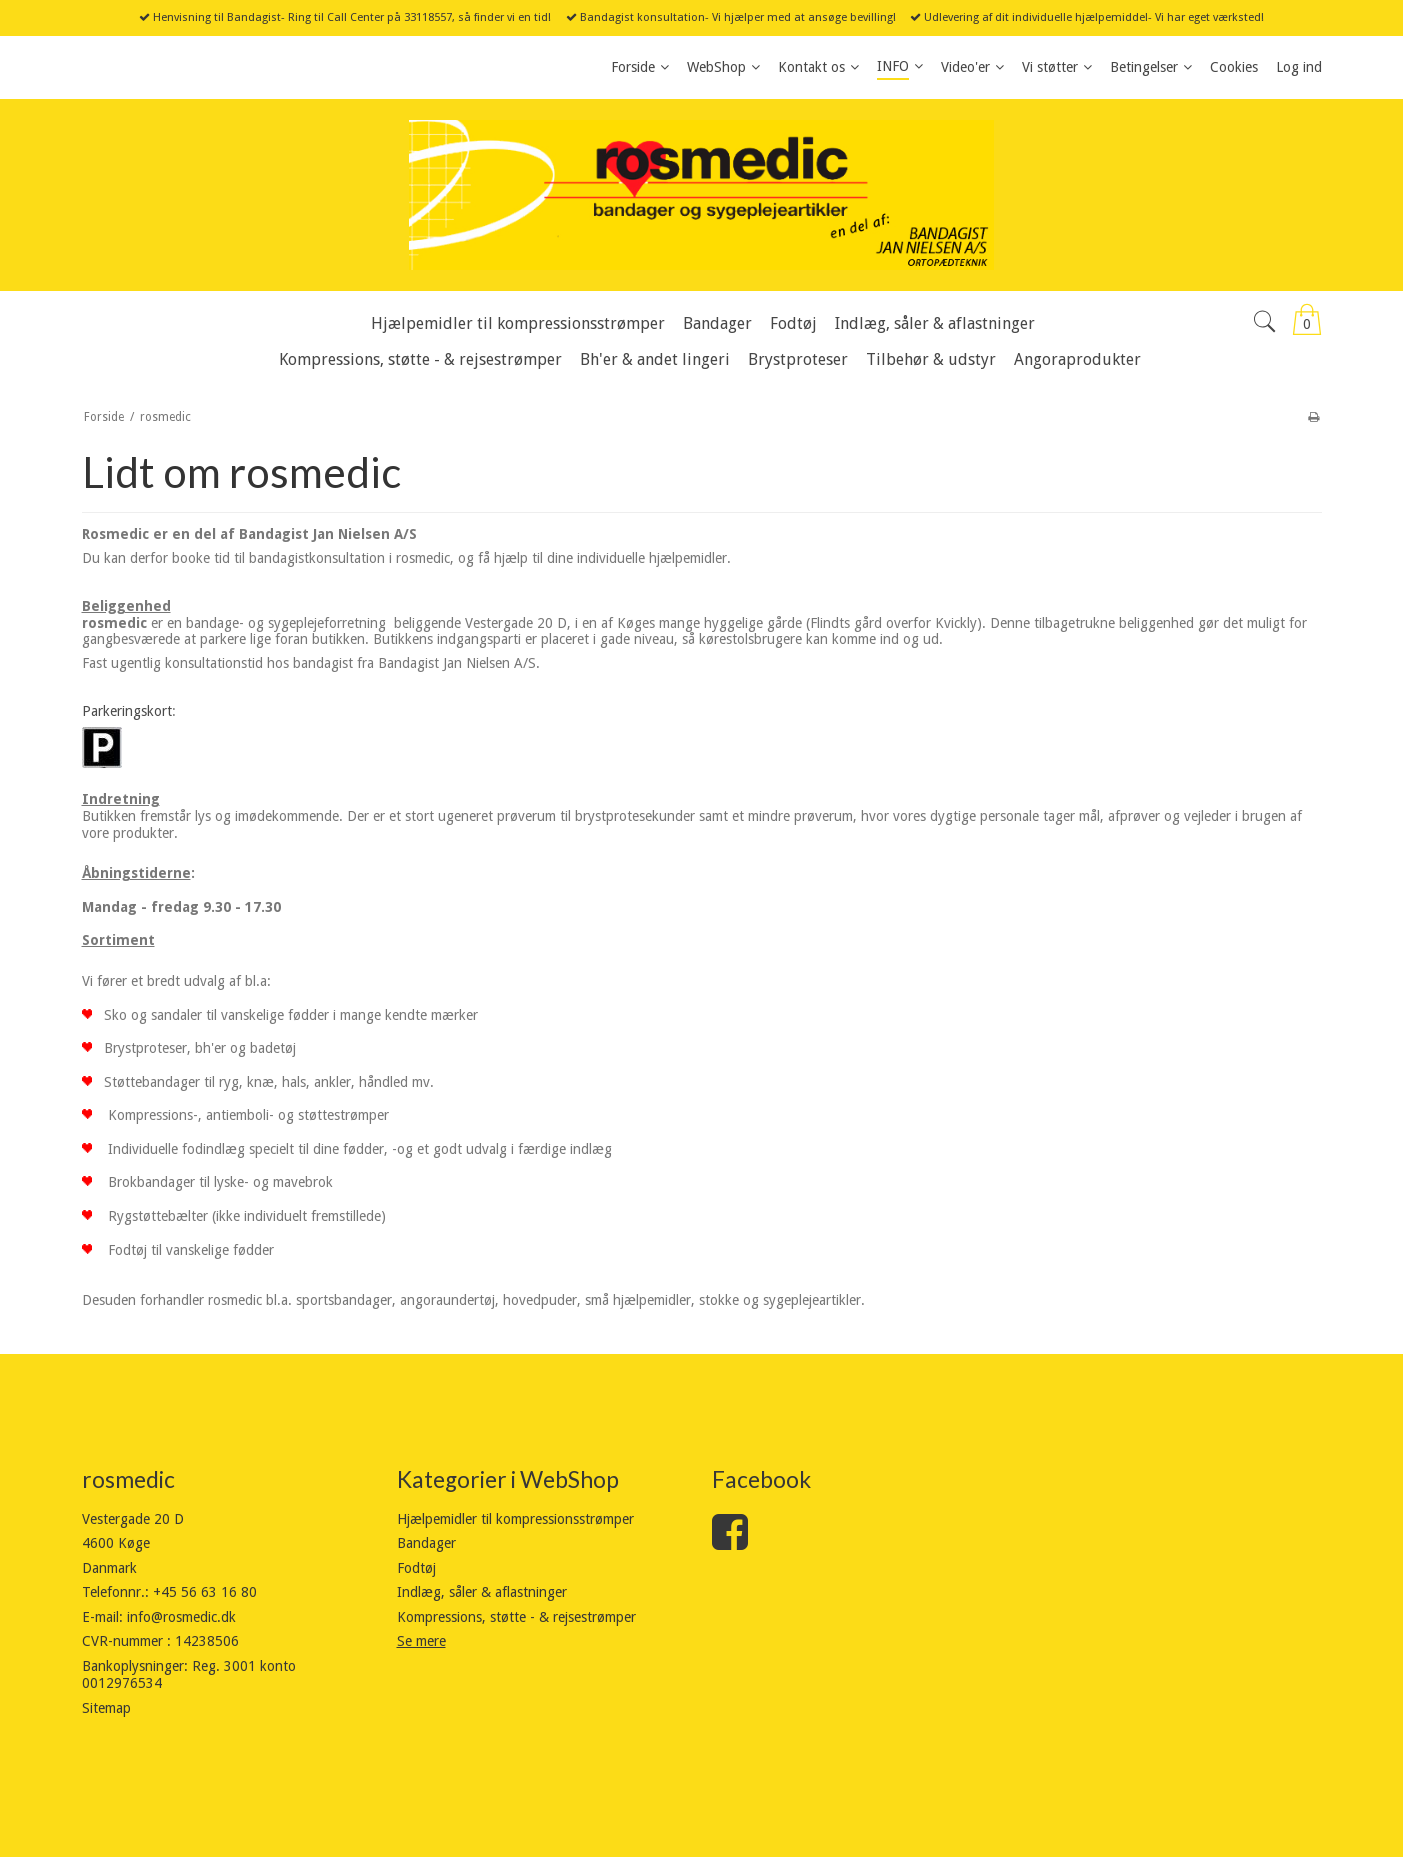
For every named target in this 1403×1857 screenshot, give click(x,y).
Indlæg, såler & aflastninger (482, 1592)
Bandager (426, 1543)
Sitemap (106, 1708)
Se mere (421, 1641)
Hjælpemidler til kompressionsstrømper (515, 1519)
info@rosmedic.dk (181, 1617)
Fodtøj (416, 1568)
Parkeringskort (127, 711)
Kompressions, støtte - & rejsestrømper (516, 1617)
